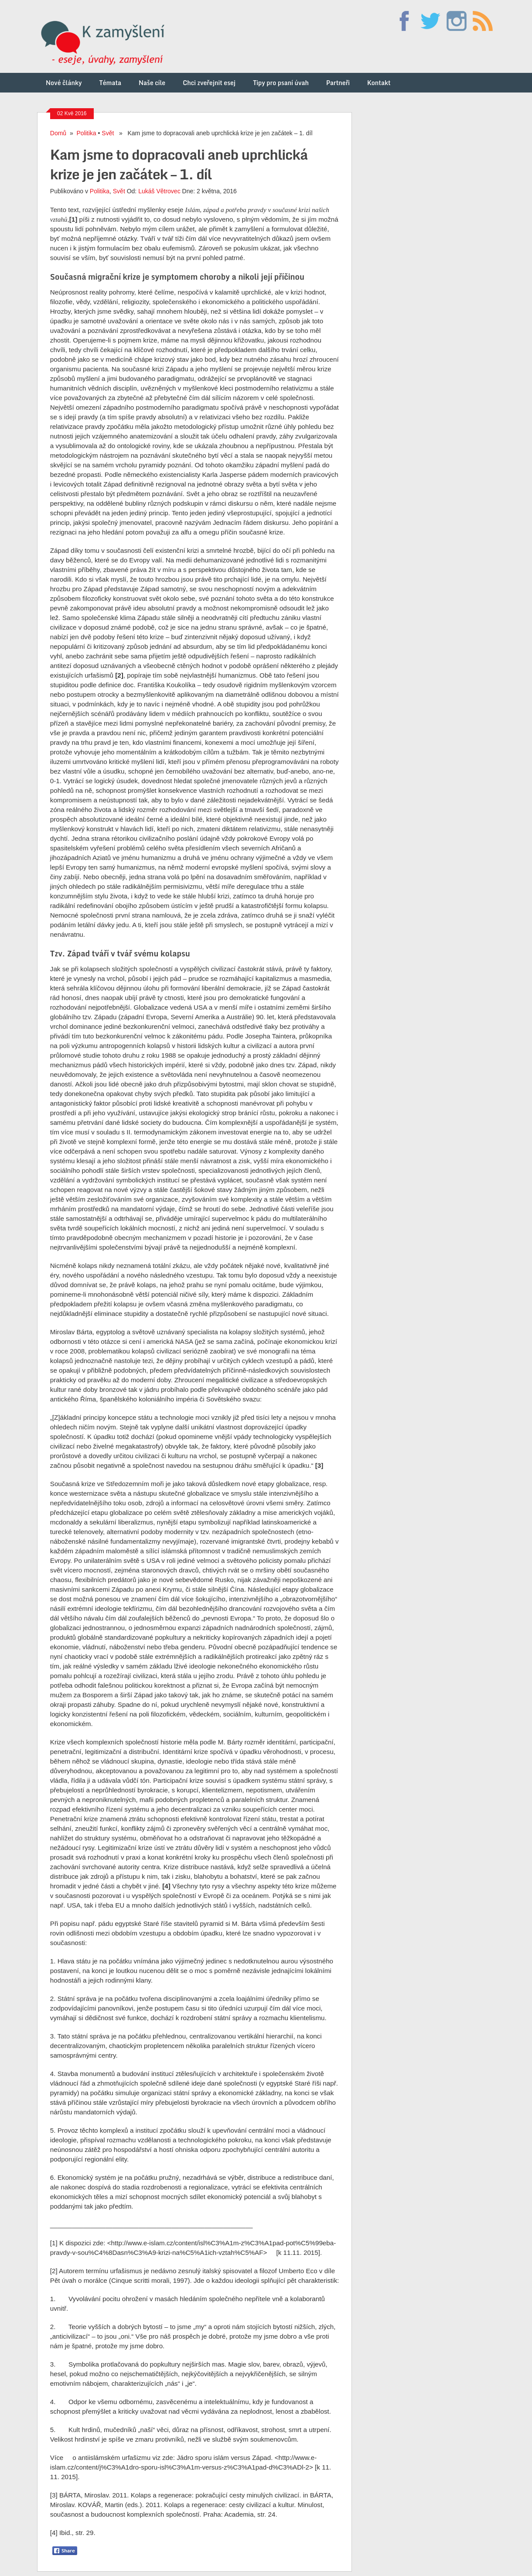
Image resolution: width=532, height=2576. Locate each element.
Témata (110, 83)
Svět (108, 133)
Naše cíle (152, 83)
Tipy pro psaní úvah (281, 83)
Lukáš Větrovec (159, 191)
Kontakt (379, 83)
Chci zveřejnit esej (209, 83)
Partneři (338, 83)
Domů (58, 133)
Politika (86, 133)
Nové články (64, 83)
